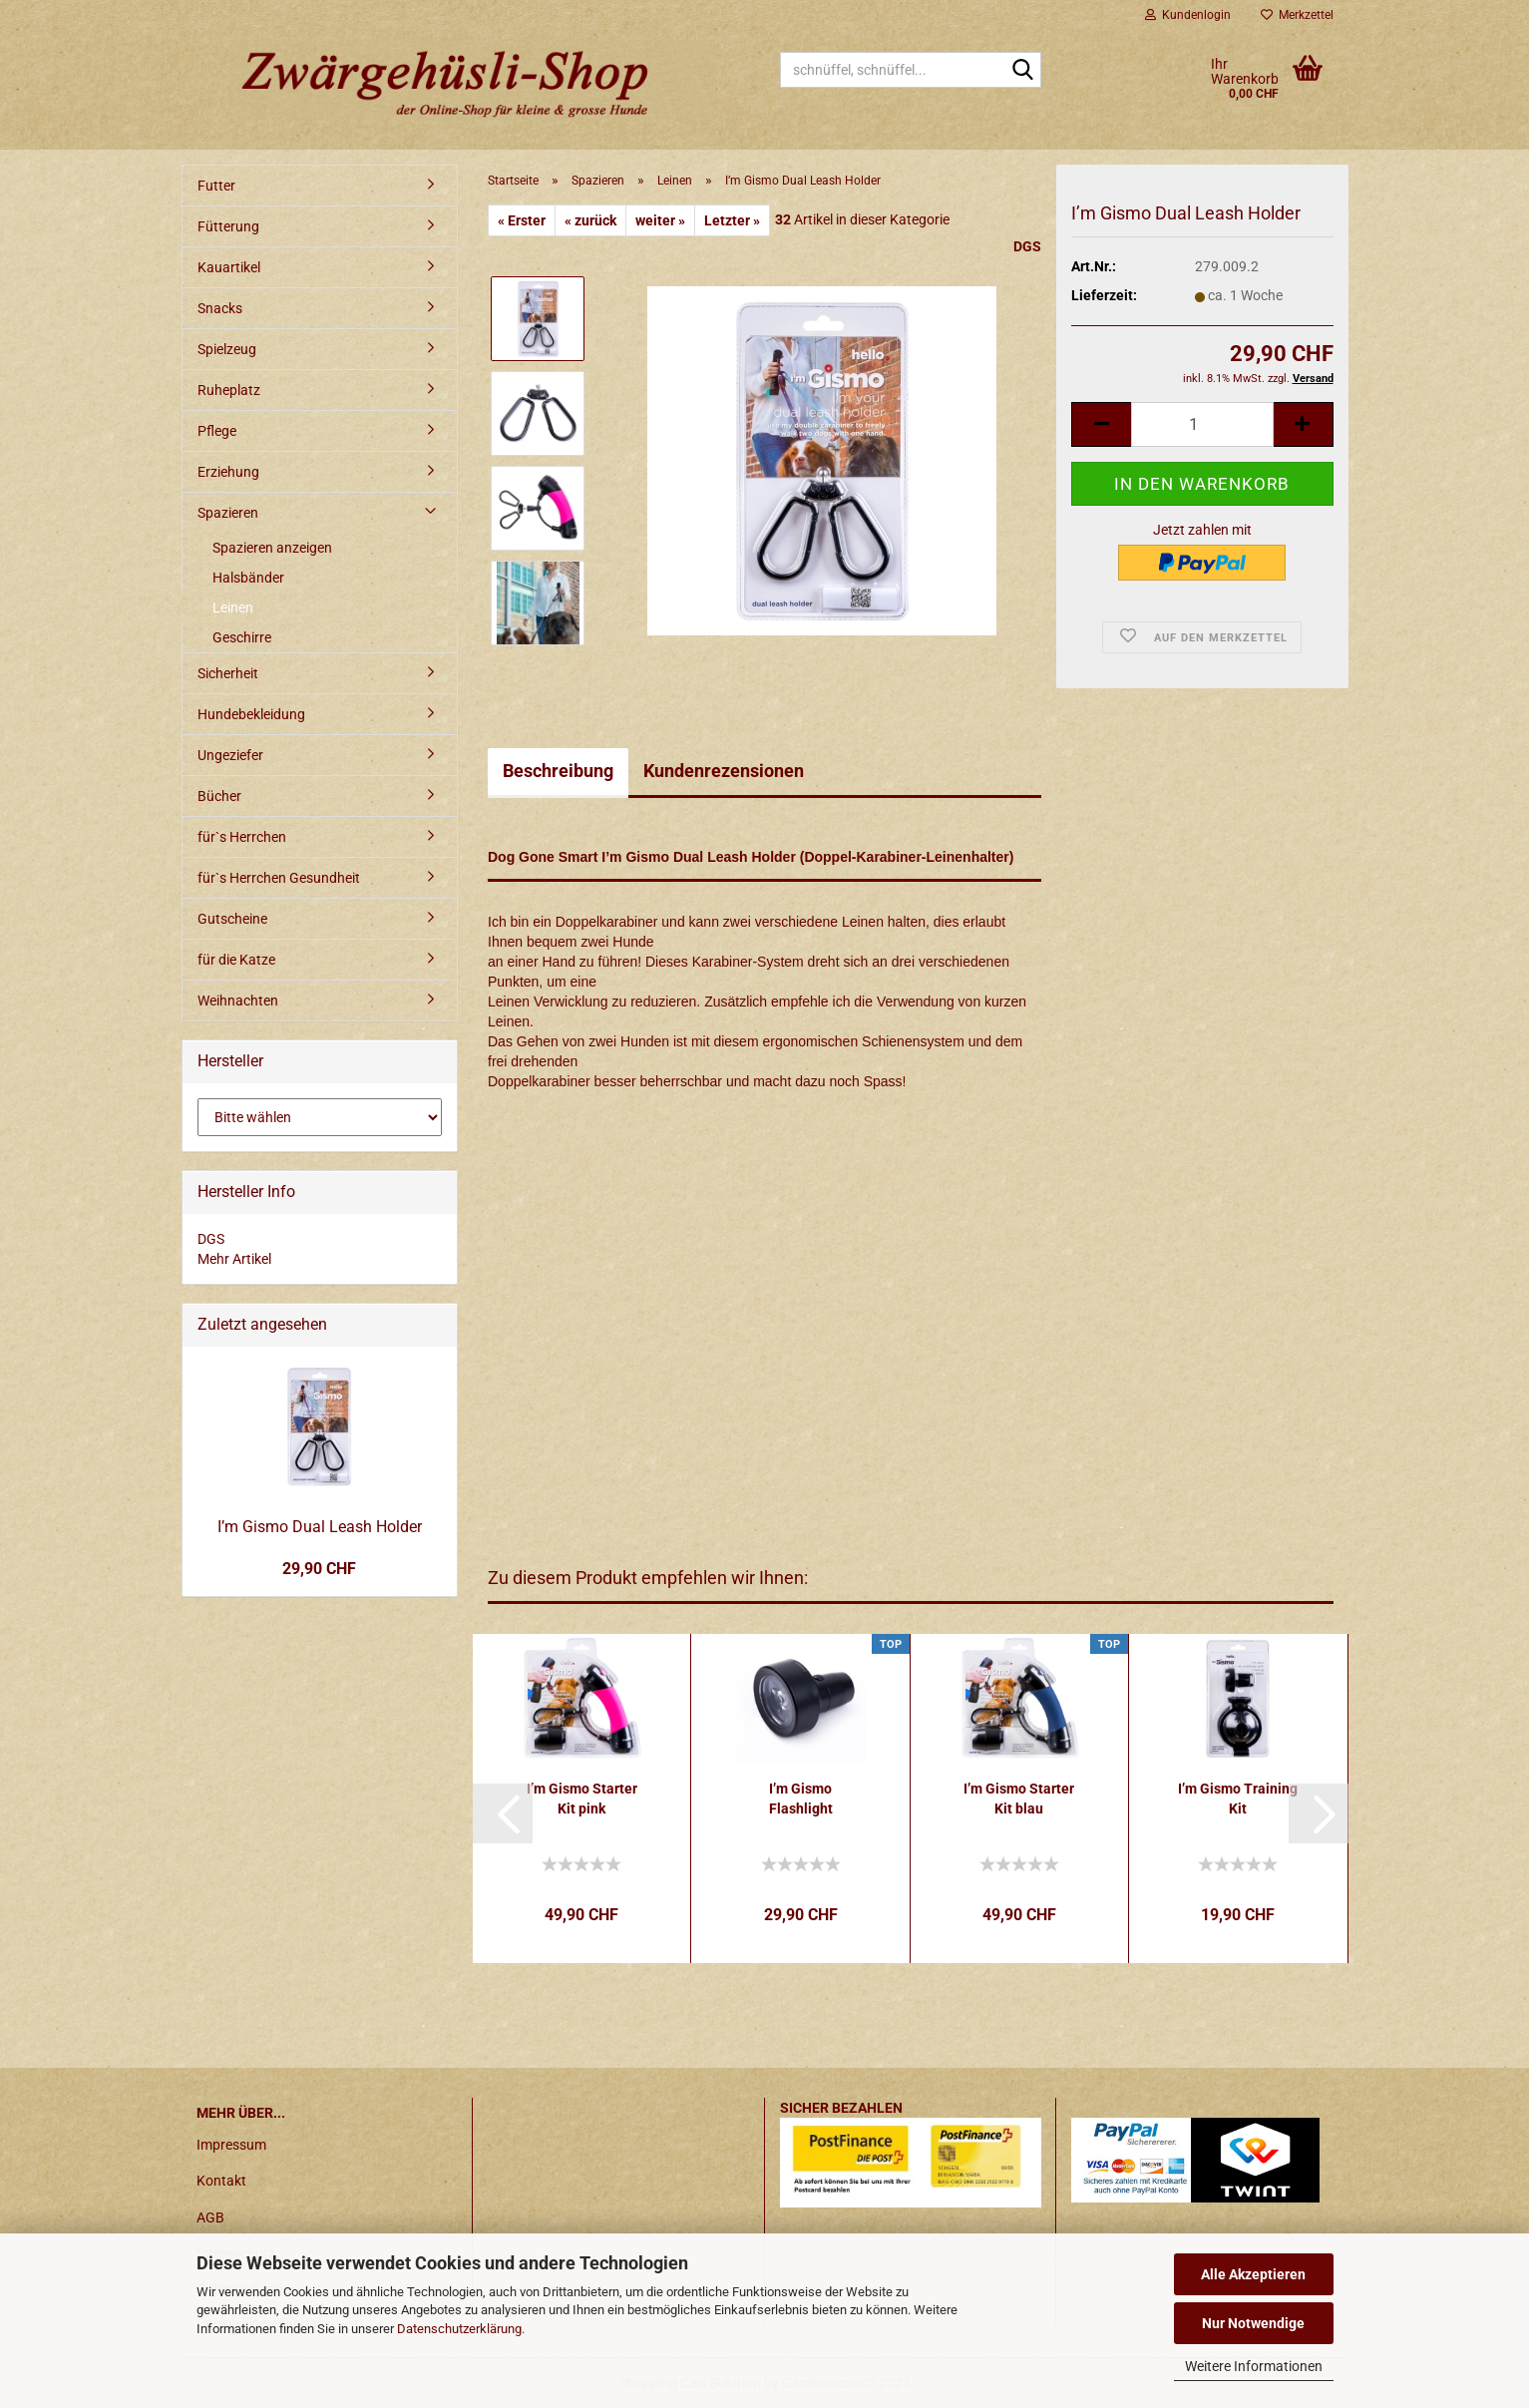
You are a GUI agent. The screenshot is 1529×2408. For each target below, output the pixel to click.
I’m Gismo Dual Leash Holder (319, 1526)
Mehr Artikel (234, 1259)
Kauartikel (228, 267)
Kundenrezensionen (723, 770)
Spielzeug (226, 349)
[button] (503, 1813)
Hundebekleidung (251, 714)
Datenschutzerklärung (459, 2328)
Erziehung (228, 472)
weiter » (660, 220)
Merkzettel (1297, 15)
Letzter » (732, 220)
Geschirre (241, 637)
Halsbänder (248, 578)
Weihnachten (237, 1000)
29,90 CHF (319, 1568)
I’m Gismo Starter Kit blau (1018, 1798)
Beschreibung (558, 770)
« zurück (590, 220)
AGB (210, 2217)
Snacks (219, 308)
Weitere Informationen (1254, 2366)
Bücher (219, 796)
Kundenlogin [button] (1188, 15)
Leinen (232, 607)
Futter (216, 186)
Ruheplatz (228, 390)
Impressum (231, 2145)
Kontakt (221, 2181)
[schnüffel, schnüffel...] (1022, 71)
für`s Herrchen (241, 837)
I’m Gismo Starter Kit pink (582, 1798)
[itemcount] (1202, 424)
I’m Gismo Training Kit (1238, 1798)
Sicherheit (227, 673)
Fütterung (228, 226)
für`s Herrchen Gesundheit (278, 878)
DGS (1027, 246)
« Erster (522, 220)
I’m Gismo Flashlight (801, 1798)
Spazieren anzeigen (272, 548)
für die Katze (236, 960)
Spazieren (227, 513)
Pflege (216, 431)
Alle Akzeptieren (1253, 2274)
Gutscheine (232, 919)
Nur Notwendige (1253, 2323)
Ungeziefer (230, 755)
